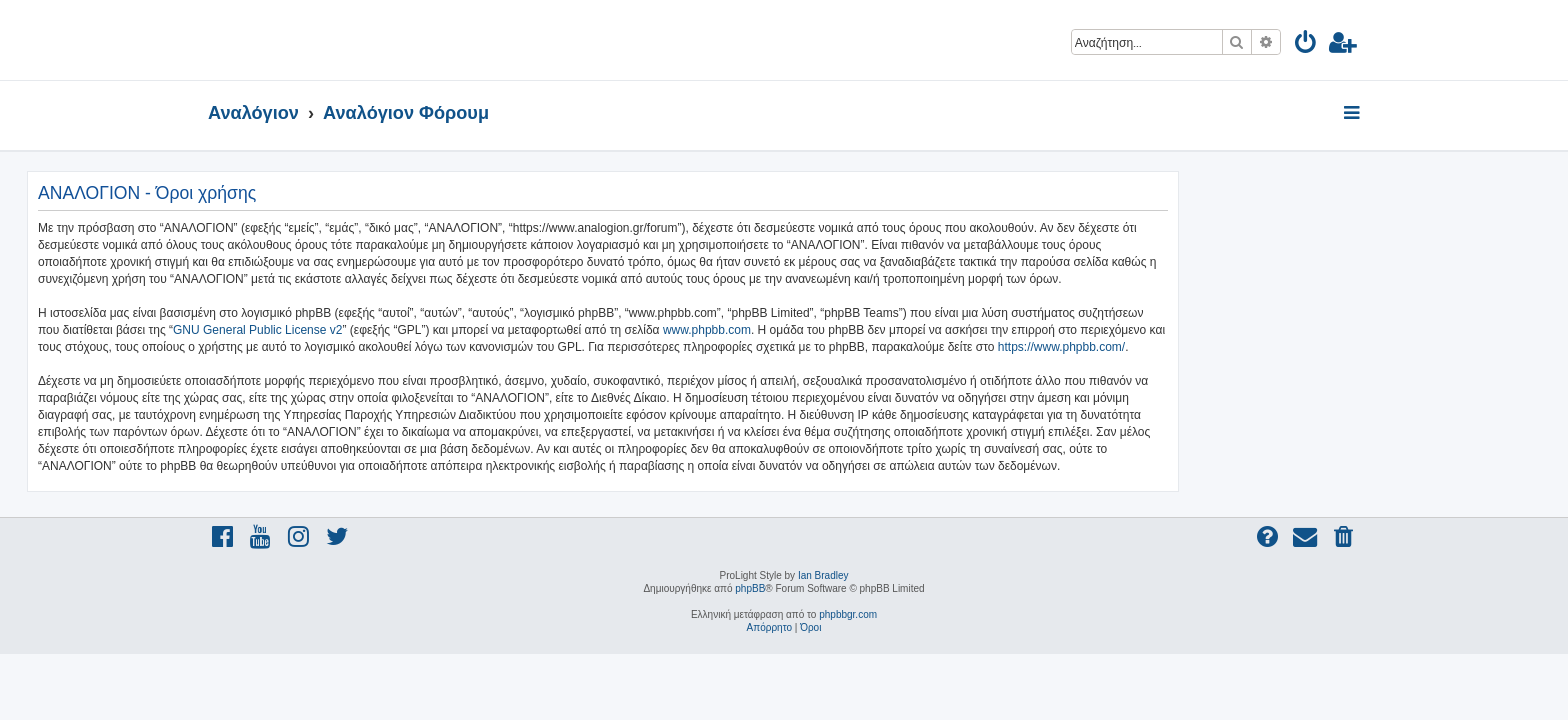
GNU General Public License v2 (438, 330)
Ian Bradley (823, 575)
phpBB (750, 588)
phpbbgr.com (848, 614)
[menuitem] (1306, 45)
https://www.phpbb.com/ (1242, 347)
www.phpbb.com (888, 330)
